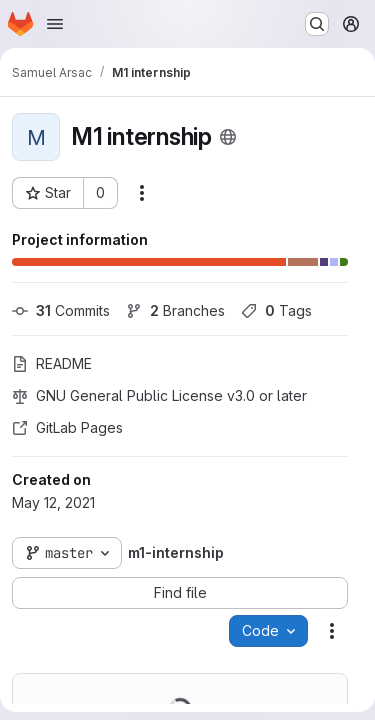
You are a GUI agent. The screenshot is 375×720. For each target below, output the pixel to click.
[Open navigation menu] (55, 24)
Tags (276, 310)
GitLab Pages (67, 427)
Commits (61, 310)
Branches (175, 310)
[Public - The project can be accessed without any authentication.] (228, 137)
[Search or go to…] (317, 24)
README (52, 363)
